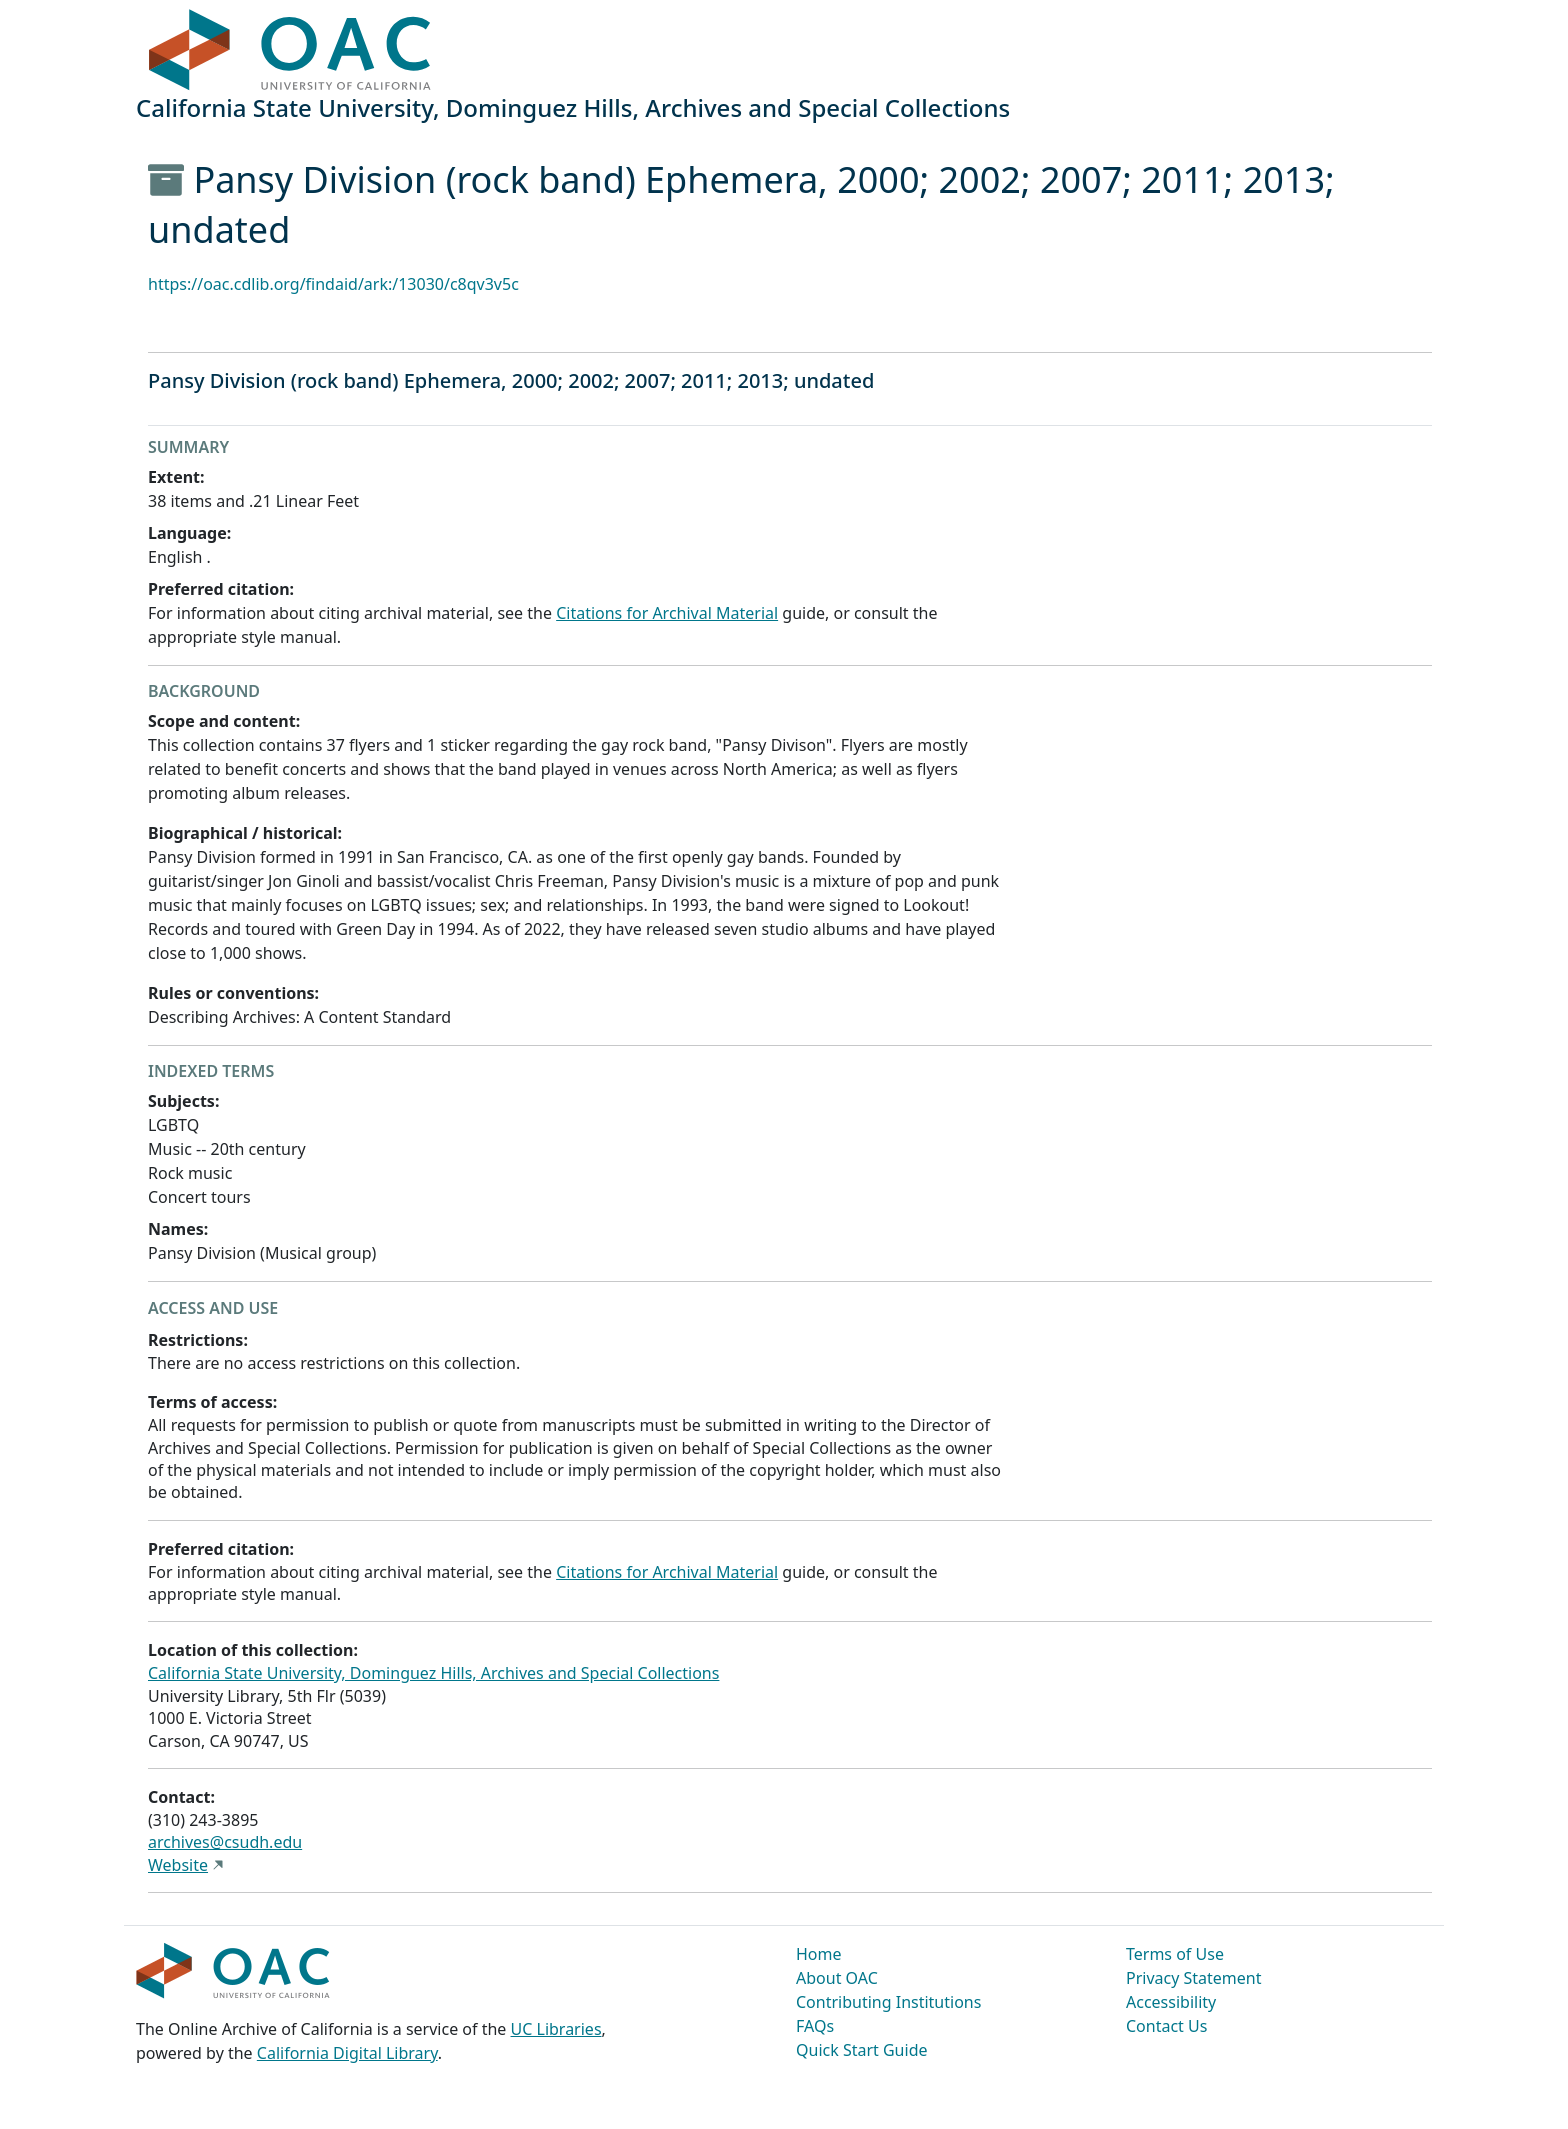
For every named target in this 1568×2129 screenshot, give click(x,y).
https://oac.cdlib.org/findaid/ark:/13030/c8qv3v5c (333, 284)
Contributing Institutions (888, 2002)
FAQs (815, 2026)
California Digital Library (347, 2053)
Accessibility (1171, 2002)
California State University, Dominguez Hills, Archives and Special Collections (433, 1673)
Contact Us (1166, 2026)
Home (819, 1954)
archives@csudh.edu (225, 1842)
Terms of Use (1175, 1954)
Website (178, 1865)
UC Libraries (556, 2029)
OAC (290, 51)
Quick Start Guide (862, 2050)
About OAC (837, 1978)
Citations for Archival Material (667, 613)
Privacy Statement (1194, 1978)
